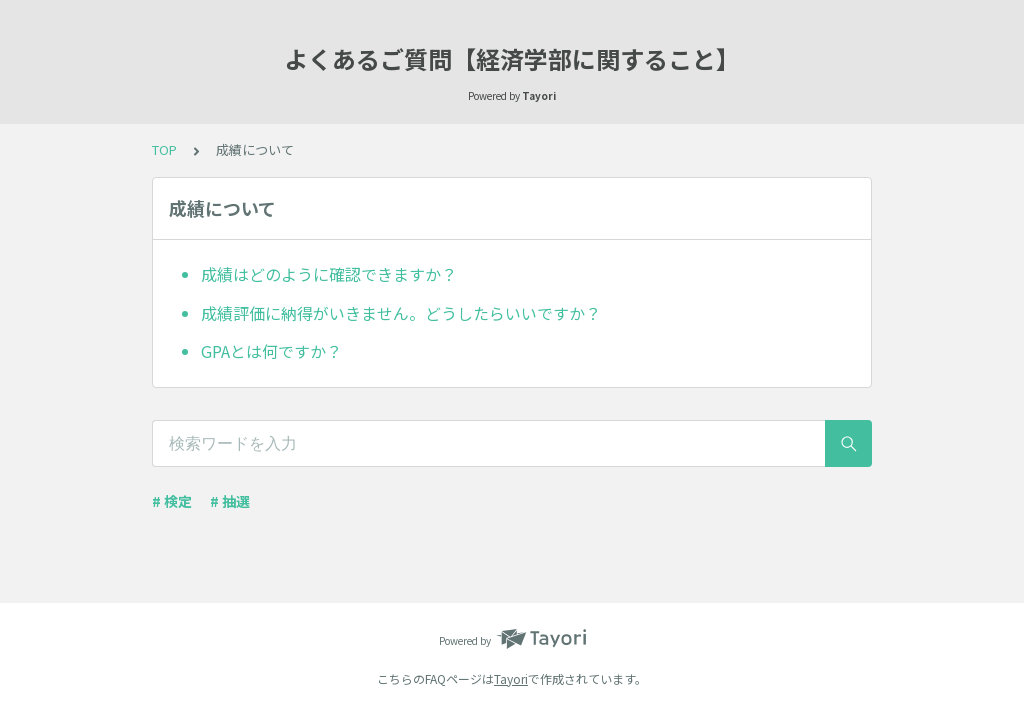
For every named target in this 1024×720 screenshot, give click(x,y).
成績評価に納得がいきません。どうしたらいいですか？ (401, 313)
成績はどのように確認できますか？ (329, 274)
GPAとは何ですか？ (271, 351)
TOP (164, 149)
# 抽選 (230, 501)
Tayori (511, 678)
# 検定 (172, 501)
